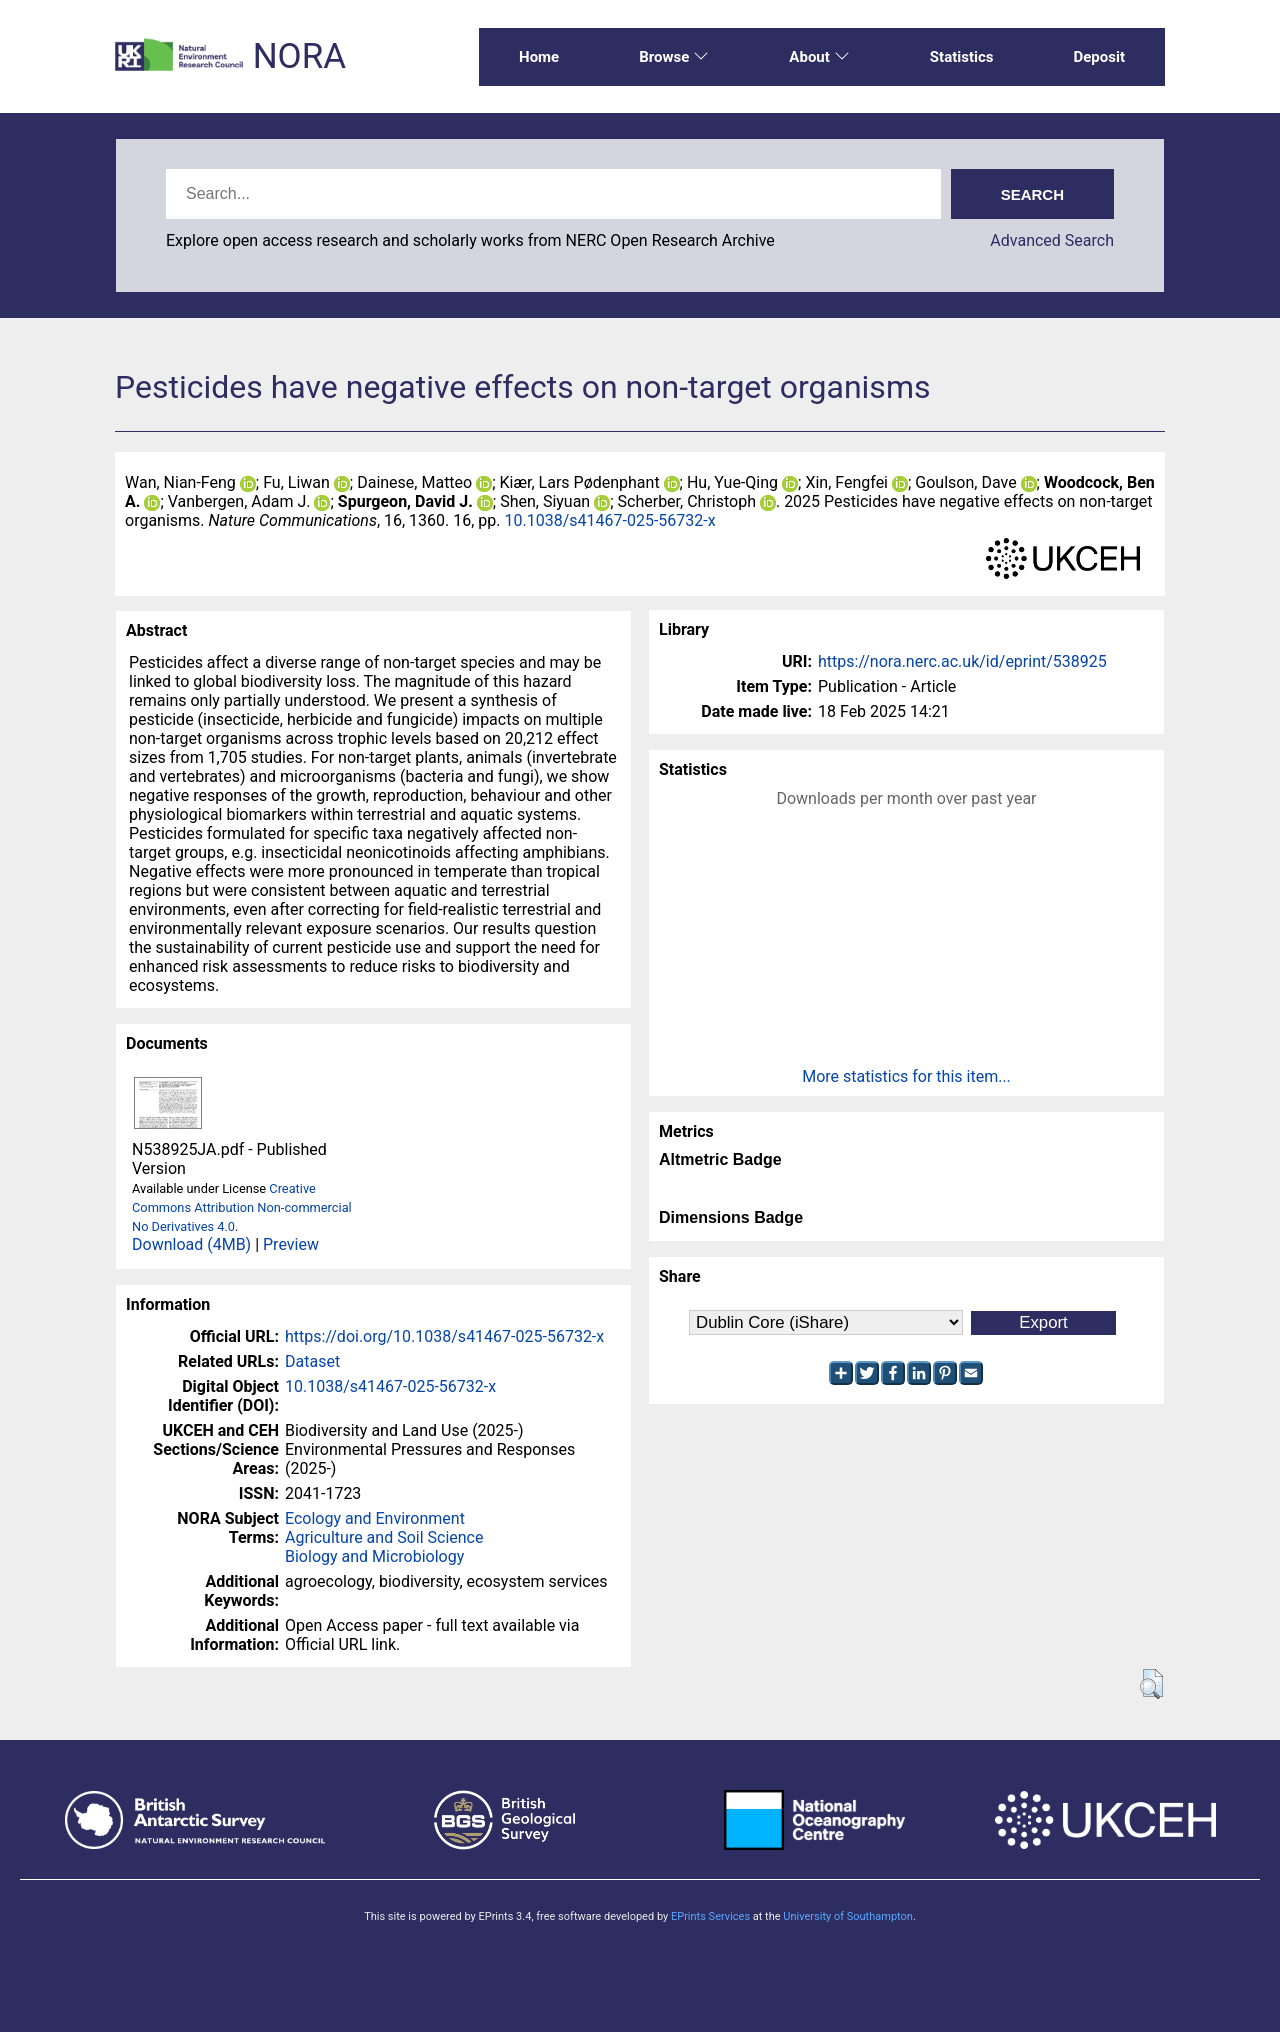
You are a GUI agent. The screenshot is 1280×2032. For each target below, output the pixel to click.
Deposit (1099, 57)
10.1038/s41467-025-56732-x (610, 520)
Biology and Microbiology (374, 1556)
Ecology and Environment (375, 1518)
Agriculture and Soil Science (384, 1537)
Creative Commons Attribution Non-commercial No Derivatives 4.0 (242, 1207)
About (819, 57)
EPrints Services (710, 1916)
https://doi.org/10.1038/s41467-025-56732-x (444, 1336)
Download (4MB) (191, 1244)
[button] (1151, 1684)
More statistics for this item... (906, 1076)
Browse (674, 57)
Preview (291, 1244)
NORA (299, 56)
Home (539, 57)
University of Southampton (848, 1916)
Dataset (312, 1361)
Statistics (962, 57)
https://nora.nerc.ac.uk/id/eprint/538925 (962, 661)
